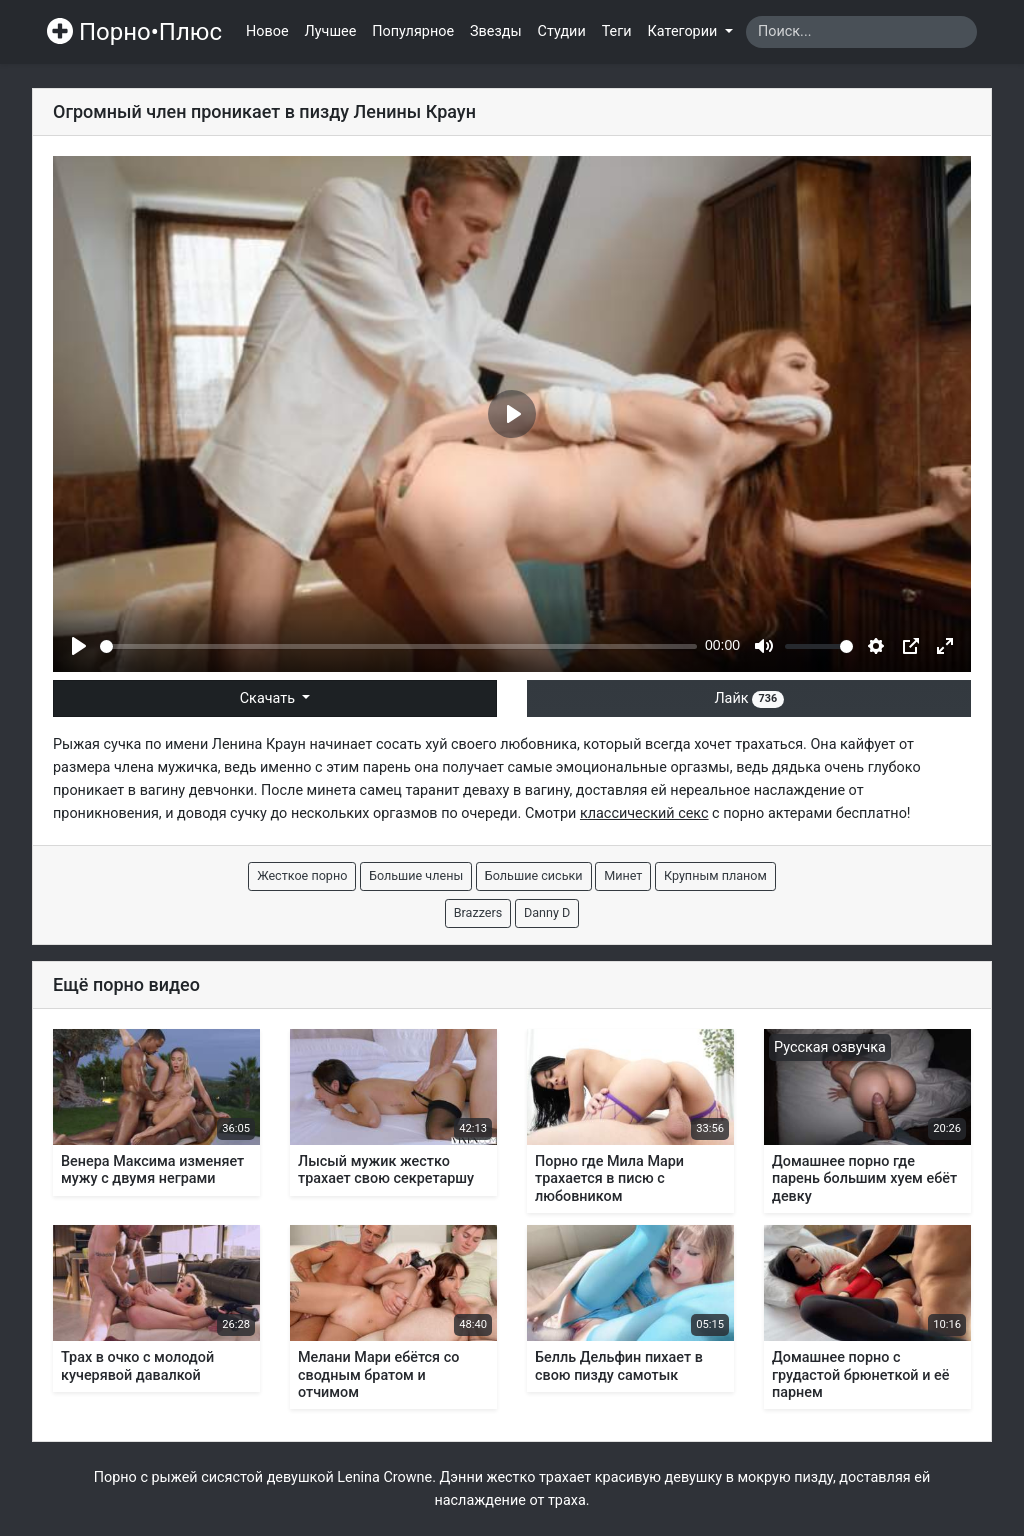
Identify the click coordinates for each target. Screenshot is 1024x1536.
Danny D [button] (547, 912)
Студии (562, 31)
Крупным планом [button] (715, 875)
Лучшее (331, 31)
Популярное (413, 31)
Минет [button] (623, 875)
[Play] (79, 646)
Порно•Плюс (134, 32)
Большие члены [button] (416, 875)
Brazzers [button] (478, 912)
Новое (267, 31)
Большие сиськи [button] (534, 875)
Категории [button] (684, 31)
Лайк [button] (748, 698)
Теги (617, 31)
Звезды (496, 31)
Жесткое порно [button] (302, 875)
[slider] (398, 646)
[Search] (861, 32)
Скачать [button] (269, 698)
